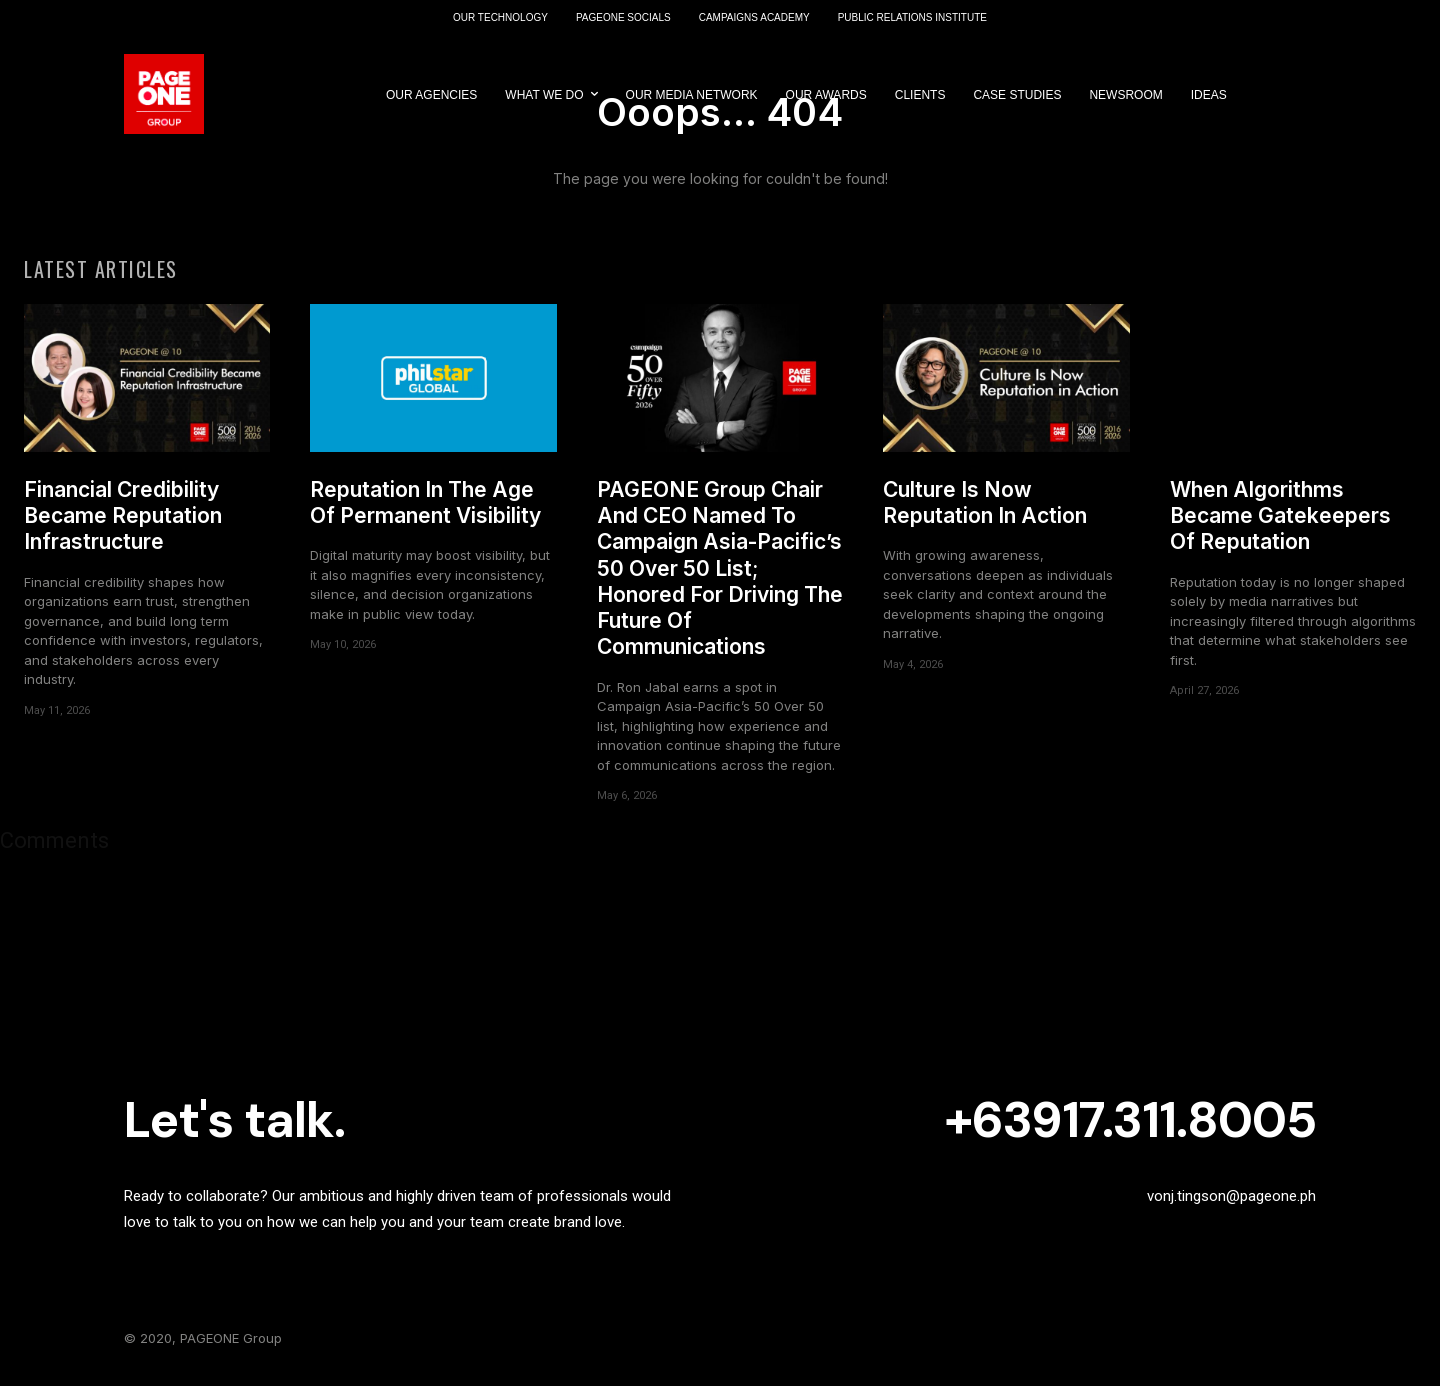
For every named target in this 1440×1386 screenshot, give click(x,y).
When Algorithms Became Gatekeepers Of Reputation (1280, 521)
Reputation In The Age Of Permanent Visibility (425, 507)
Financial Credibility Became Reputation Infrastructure (123, 521)
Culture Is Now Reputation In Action (985, 507)
